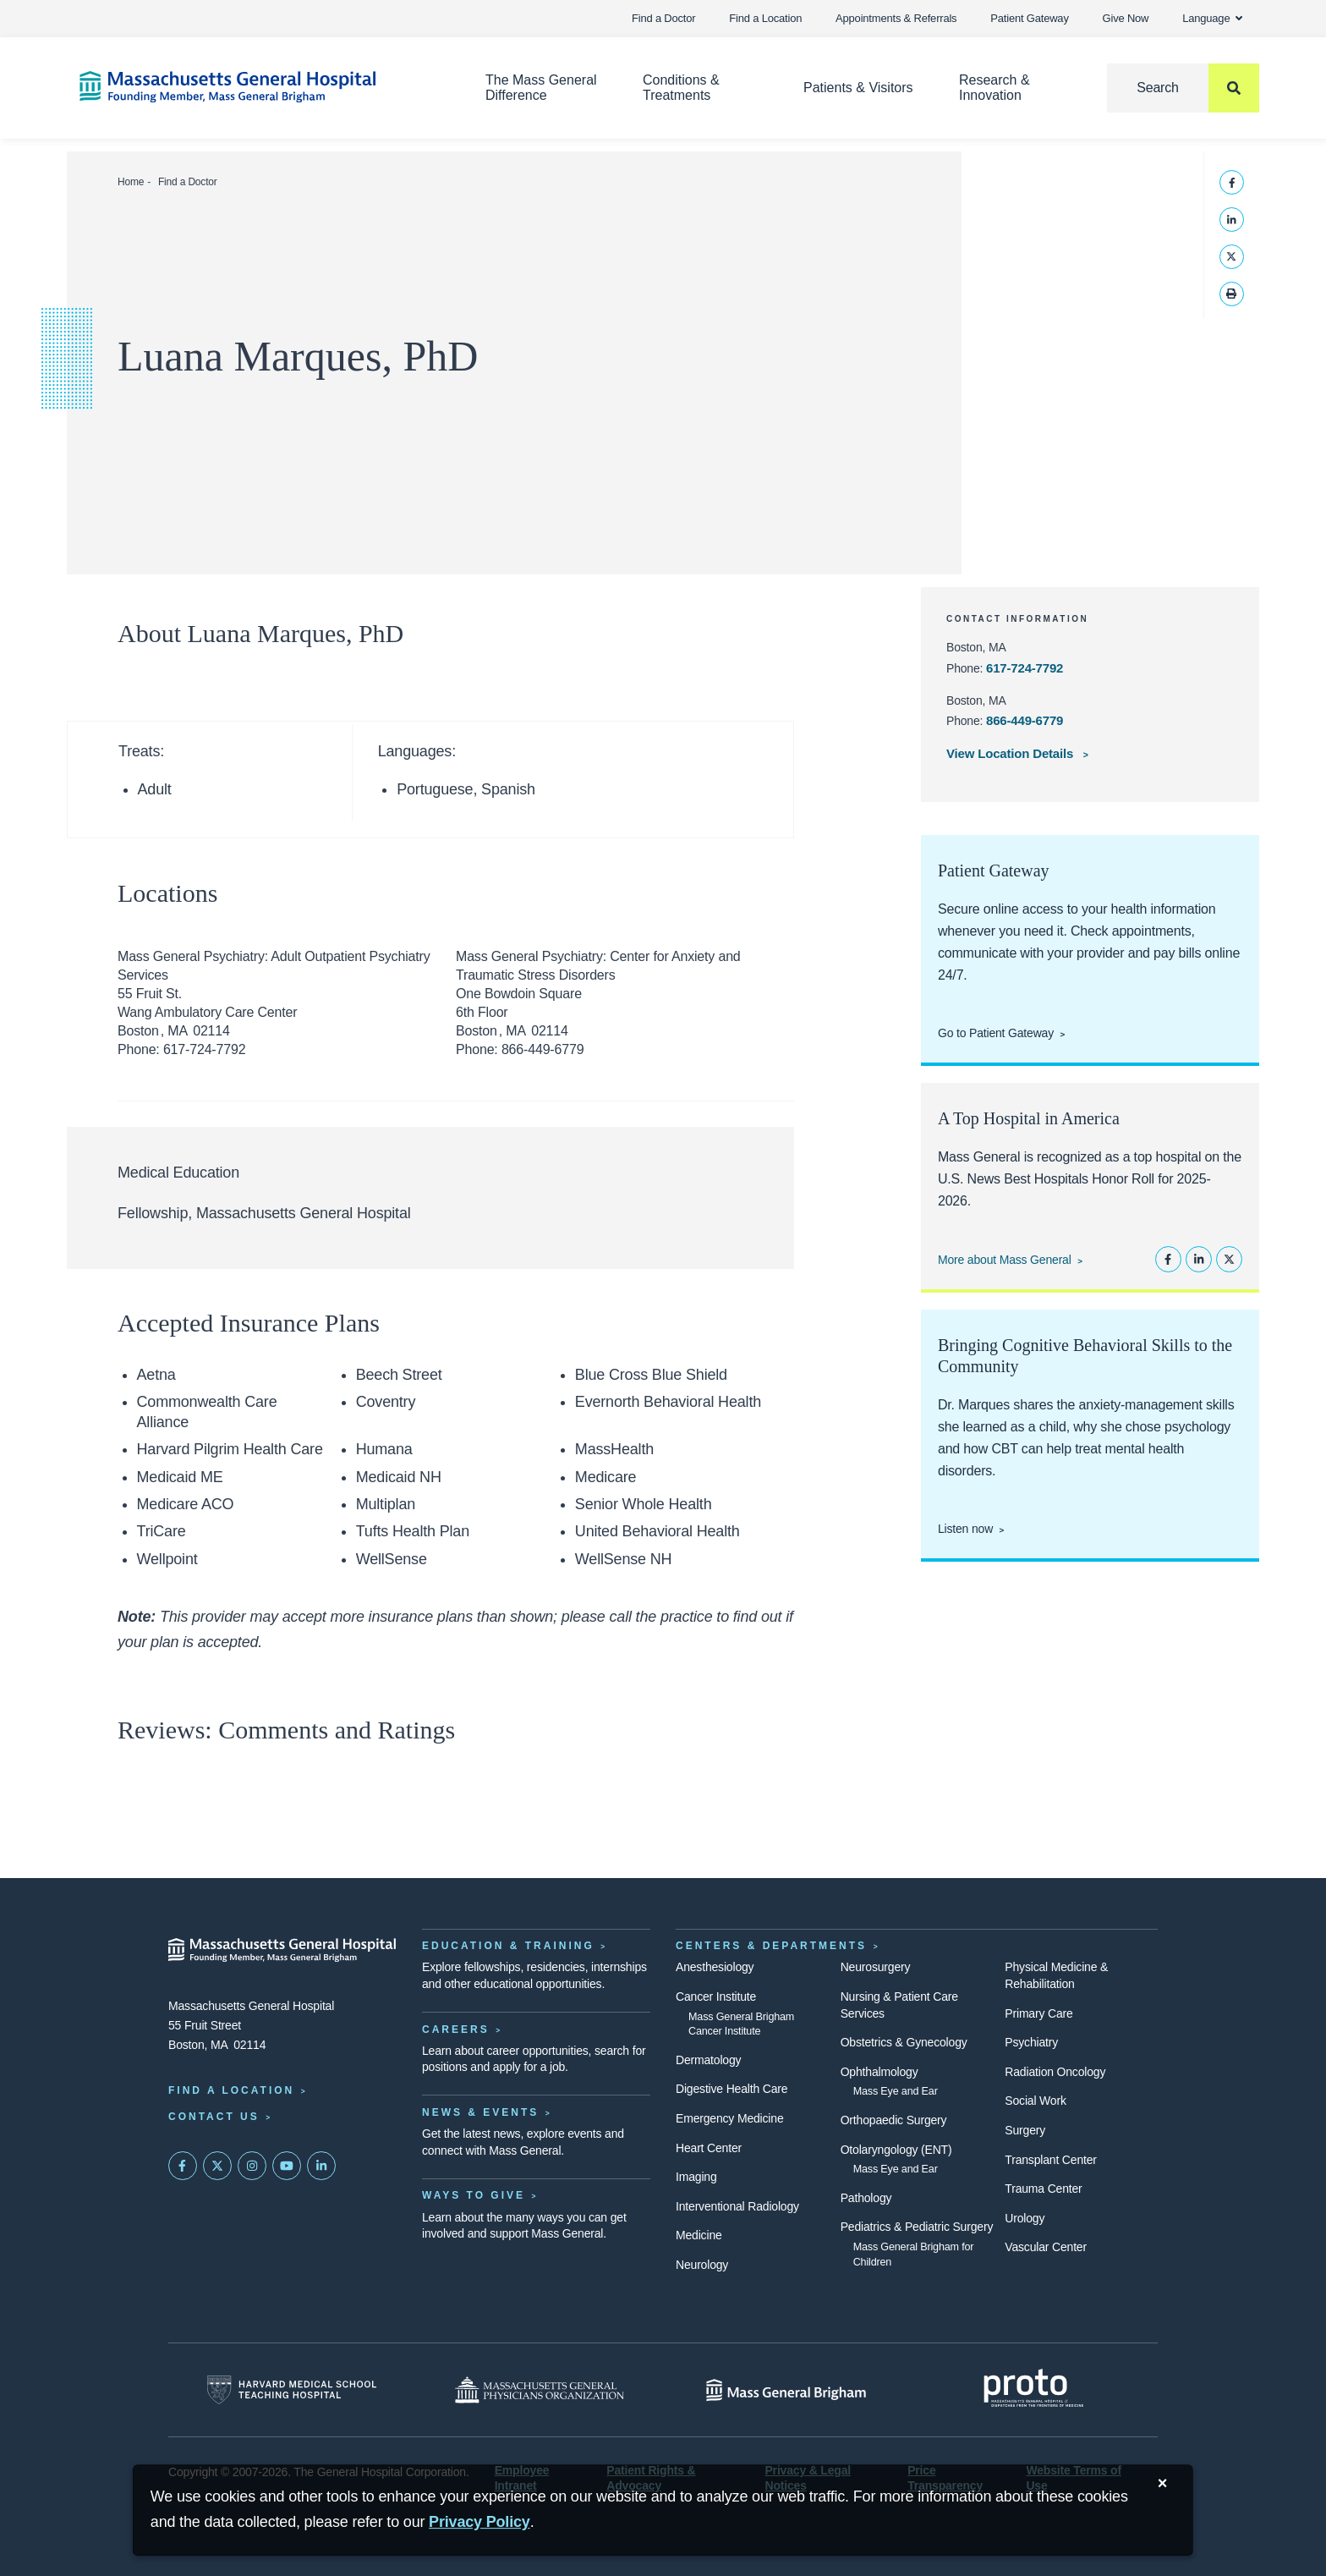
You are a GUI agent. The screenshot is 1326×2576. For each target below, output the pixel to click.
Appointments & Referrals (896, 18)
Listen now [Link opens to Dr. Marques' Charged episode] (965, 1528)
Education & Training (508, 1946)
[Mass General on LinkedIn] (321, 2165)
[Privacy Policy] (479, 2522)
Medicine (699, 2235)
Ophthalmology (879, 2072)
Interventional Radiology (737, 2206)
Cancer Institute (716, 1996)
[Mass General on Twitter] (217, 2165)
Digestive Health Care (731, 2088)
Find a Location (765, 18)
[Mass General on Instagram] (252, 2165)
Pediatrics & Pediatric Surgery (917, 2226)
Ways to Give (473, 2195)
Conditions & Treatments (681, 87)
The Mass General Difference (541, 87)
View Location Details (1011, 753)
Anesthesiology (714, 1967)
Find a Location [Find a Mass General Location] (231, 2090)
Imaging (696, 2176)
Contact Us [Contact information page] (214, 2117)
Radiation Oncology (1055, 2072)
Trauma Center (1043, 2188)
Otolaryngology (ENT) (896, 2149)
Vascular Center (1046, 2247)
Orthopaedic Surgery (894, 2120)
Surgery (1025, 2130)
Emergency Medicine (729, 2118)
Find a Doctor (663, 18)
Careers (456, 2029)
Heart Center (709, 2148)
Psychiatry (1031, 2042)
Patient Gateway (1029, 18)
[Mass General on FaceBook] (182, 2165)
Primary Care (1038, 2013)
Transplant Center (1050, 2160)
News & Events (480, 2112)
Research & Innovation (994, 87)
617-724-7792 (1024, 668)
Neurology (702, 2264)
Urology (1024, 2218)
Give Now (1126, 18)
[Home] (257, 86)
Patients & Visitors (858, 87)
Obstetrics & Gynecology (904, 2042)
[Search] (1183, 88)
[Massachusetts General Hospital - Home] (282, 1950)
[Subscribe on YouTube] (286, 2165)
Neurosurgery (876, 1967)
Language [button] (1212, 18)
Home (131, 182)
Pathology (866, 2198)
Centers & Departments (771, 1946)
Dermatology (708, 2060)
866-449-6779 (1024, 720)
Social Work (1035, 2100)
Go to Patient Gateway (996, 1033)
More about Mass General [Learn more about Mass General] (1004, 1259)
